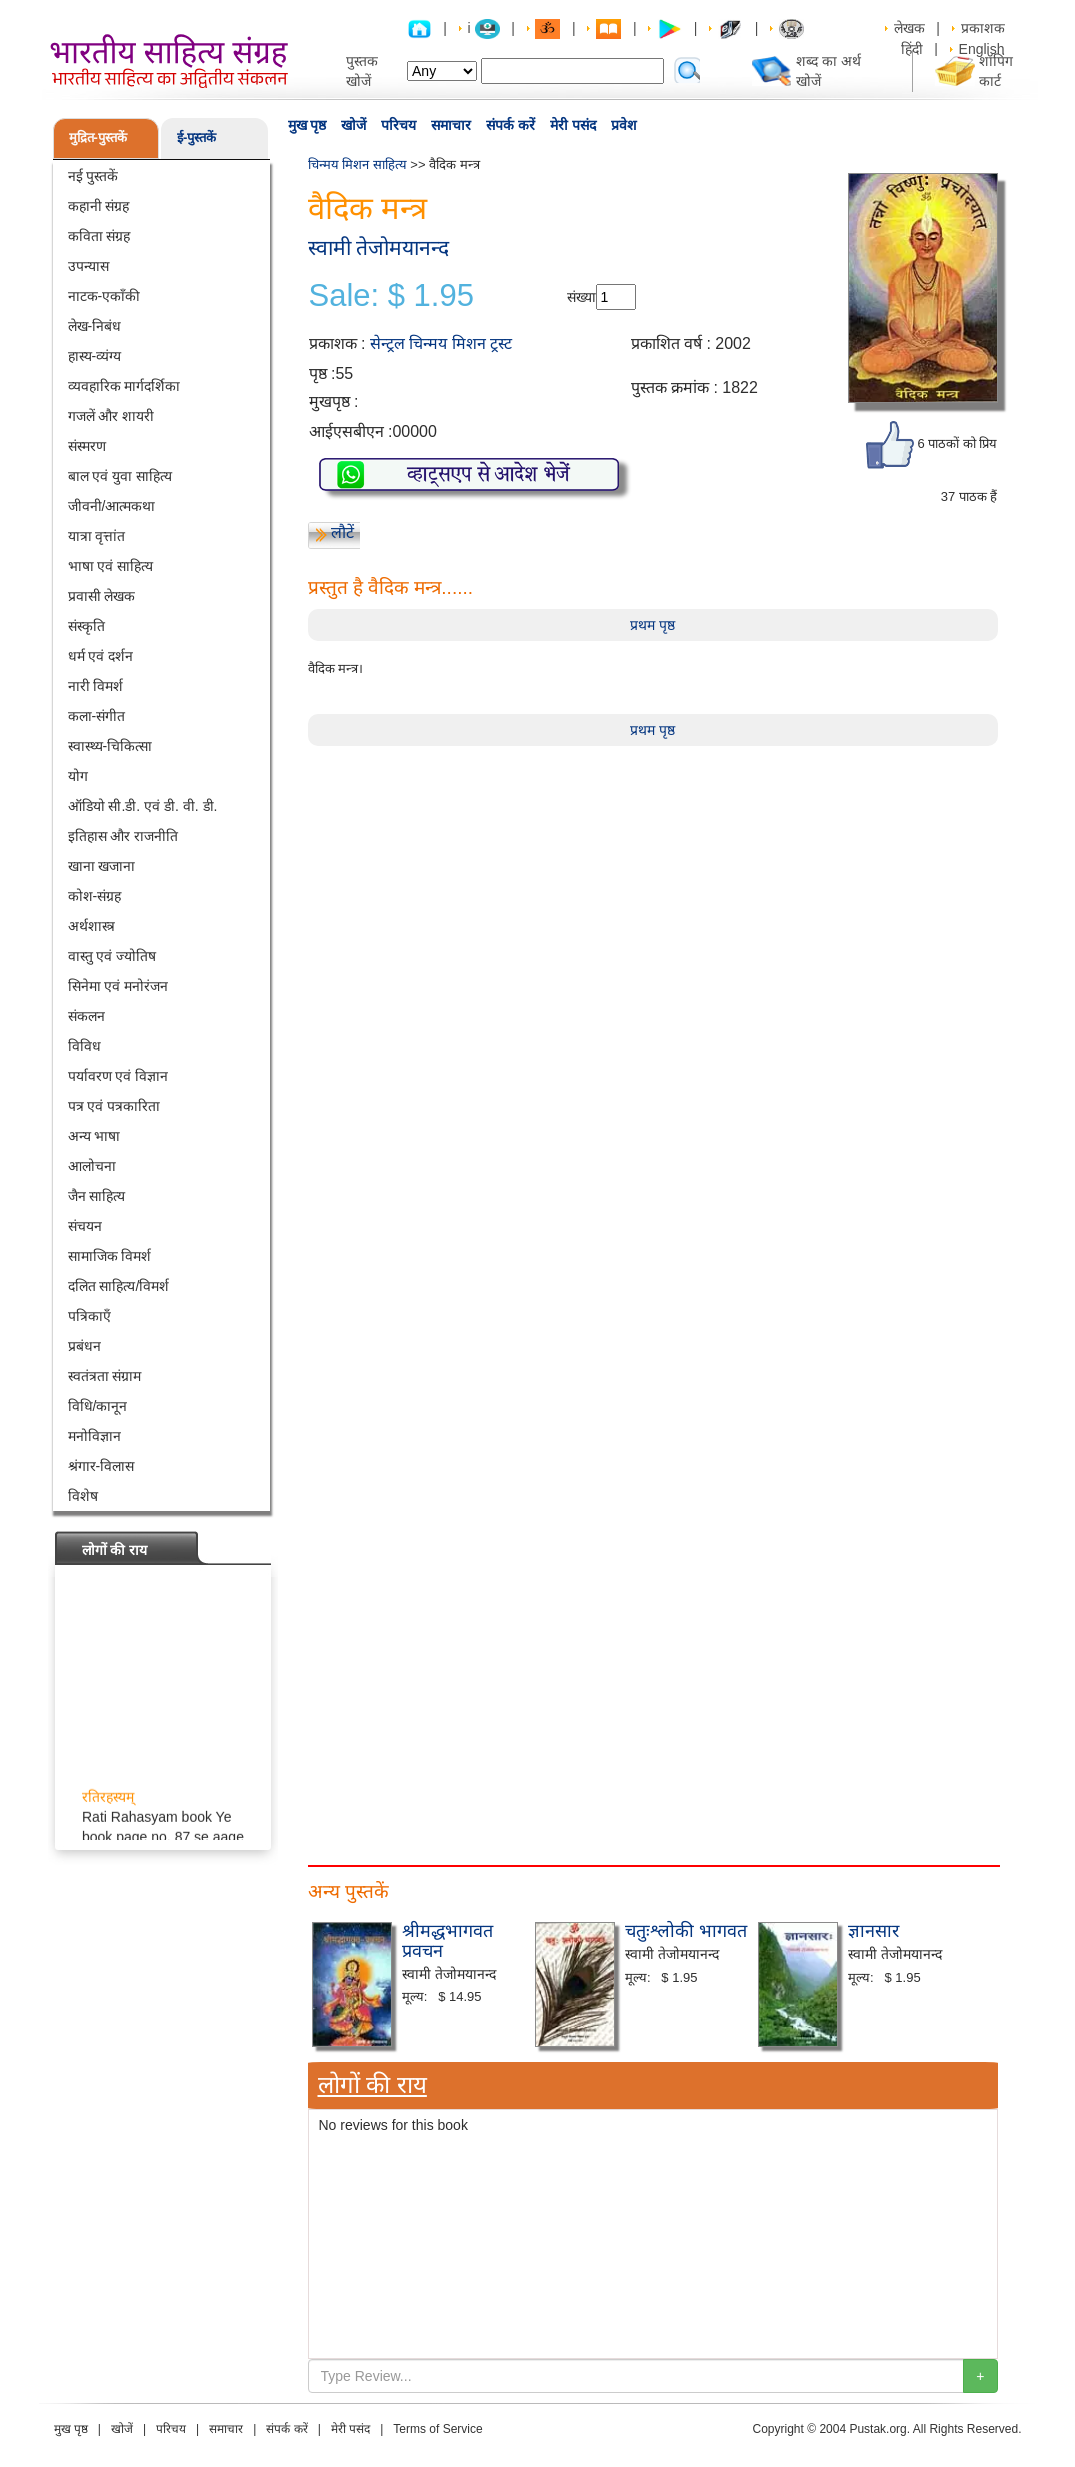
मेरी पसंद (573, 125)
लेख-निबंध (95, 326)
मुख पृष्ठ (307, 125)
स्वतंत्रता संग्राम (105, 1376)
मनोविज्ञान (94, 1436)
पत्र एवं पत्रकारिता (114, 1106)
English (982, 49)
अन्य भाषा (94, 1136)
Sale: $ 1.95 (391, 296)
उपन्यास (88, 266)
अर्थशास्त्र (91, 926)
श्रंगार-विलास (101, 1466)
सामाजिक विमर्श (110, 1256)
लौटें (342, 532)
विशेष (83, 1496)
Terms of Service (437, 2429)
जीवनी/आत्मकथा (112, 506)
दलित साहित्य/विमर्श (119, 1286)
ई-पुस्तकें (196, 137)
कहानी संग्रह (99, 206)
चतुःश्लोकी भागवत (686, 1931)
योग (78, 776)
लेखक (909, 28)
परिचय (398, 125)
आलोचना (92, 1166)
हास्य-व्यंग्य (95, 356)
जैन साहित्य (97, 1196)
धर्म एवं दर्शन (101, 656)
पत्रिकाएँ (89, 1316)
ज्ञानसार (873, 1931)
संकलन (86, 1016)
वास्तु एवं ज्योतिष (112, 956)
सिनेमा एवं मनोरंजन (118, 986)
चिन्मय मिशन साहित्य (357, 164)
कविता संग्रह (99, 236)
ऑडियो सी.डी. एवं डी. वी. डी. (143, 806)
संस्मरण (87, 446)
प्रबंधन (84, 1346)
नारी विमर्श (96, 686)
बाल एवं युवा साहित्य (120, 476)
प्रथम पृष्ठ (652, 625)
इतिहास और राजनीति (123, 836)
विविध (84, 1046)
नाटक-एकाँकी (104, 296)
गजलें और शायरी (111, 416)
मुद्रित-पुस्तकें (98, 137)
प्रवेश (624, 125)
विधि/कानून (98, 1406)
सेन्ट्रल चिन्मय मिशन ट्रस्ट (441, 343)
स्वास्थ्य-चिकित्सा (110, 746)
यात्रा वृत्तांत (97, 536)
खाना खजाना (102, 866)
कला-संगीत (97, 716)
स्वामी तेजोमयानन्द (379, 247)
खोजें (353, 125)
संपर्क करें (510, 125)
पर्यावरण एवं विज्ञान (118, 1076)
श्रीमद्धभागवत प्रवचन (447, 1941)
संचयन (85, 1226)
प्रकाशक (983, 28)
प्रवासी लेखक (102, 596)
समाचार (451, 125)
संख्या (581, 297)
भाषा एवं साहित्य (111, 566)
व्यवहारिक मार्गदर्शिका (124, 386)
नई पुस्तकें (93, 176)
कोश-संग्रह (95, 896)
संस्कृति (86, 626)
